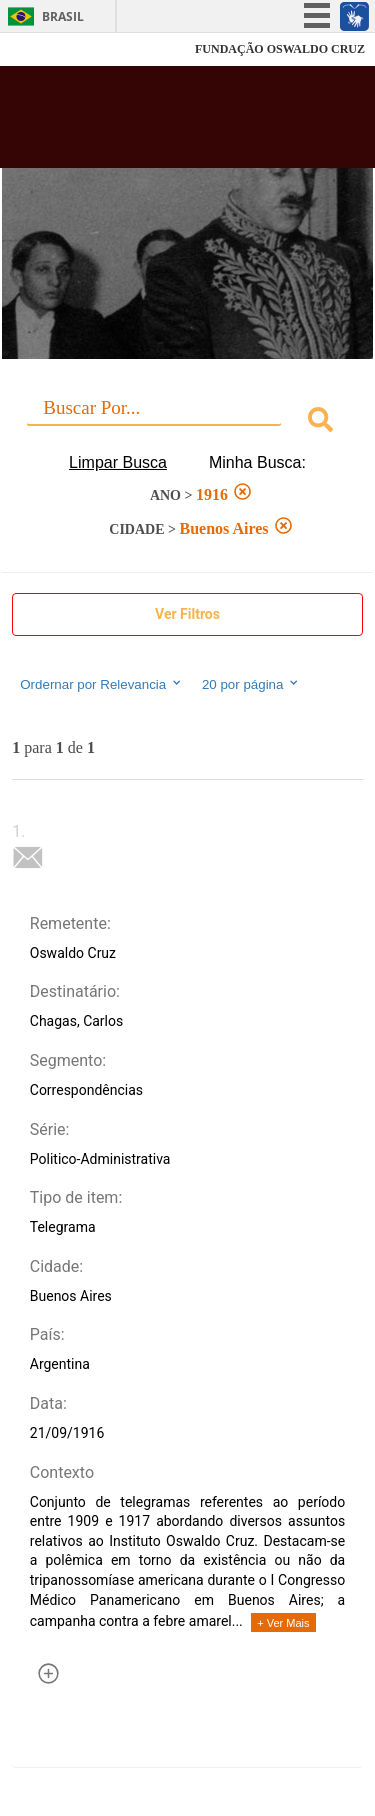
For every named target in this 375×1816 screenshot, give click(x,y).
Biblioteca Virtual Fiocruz (160, 123)
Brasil (63, 16)
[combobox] (187, 422)
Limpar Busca (118, 462)
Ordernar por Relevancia (101, 684)
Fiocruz (59, 49)
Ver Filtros (187, 614)
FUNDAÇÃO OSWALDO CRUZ (280, 49)
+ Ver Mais (283, 1623)
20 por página (251, 684)
